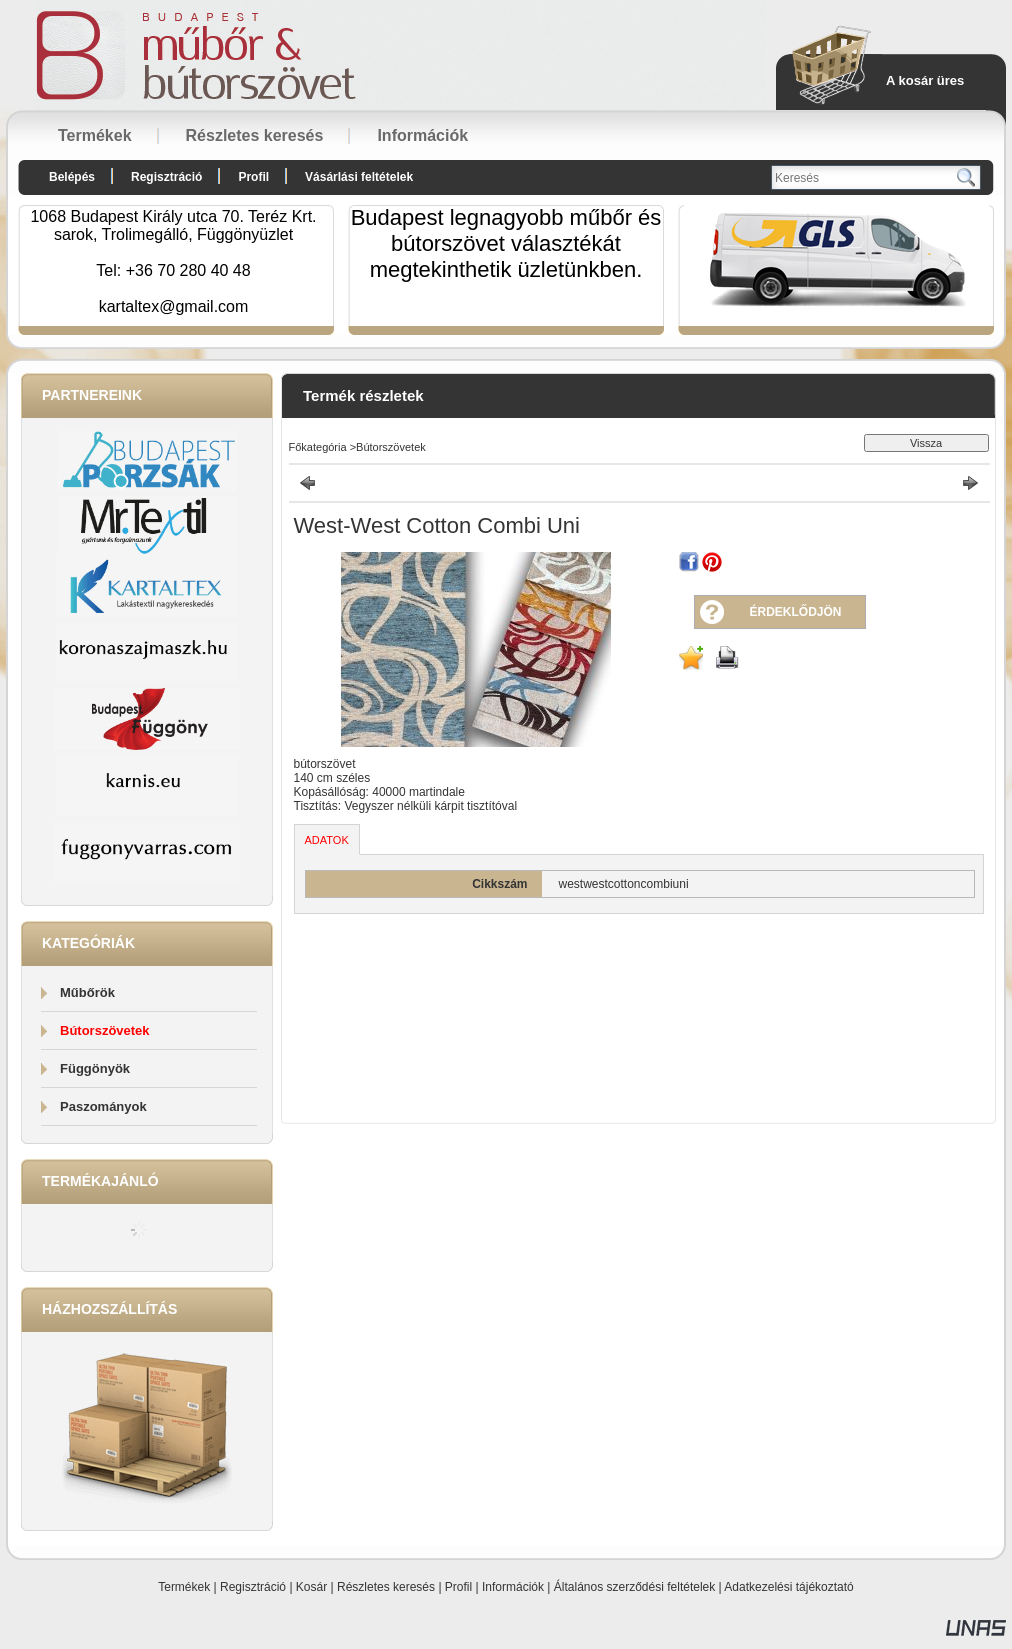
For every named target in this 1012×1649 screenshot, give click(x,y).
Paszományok (103, 1106)
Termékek (184, 1587)
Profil (458, 1587)
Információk (513, 1587)
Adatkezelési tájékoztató (788, 1587)
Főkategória (318, 447)
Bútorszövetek (105, 1030)
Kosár (311, 1587)
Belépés (72, 177)
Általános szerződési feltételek (634, 1587)
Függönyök (95, 1068)
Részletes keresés (386, 1587)
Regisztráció (253, 1587)
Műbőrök (87, 992)
